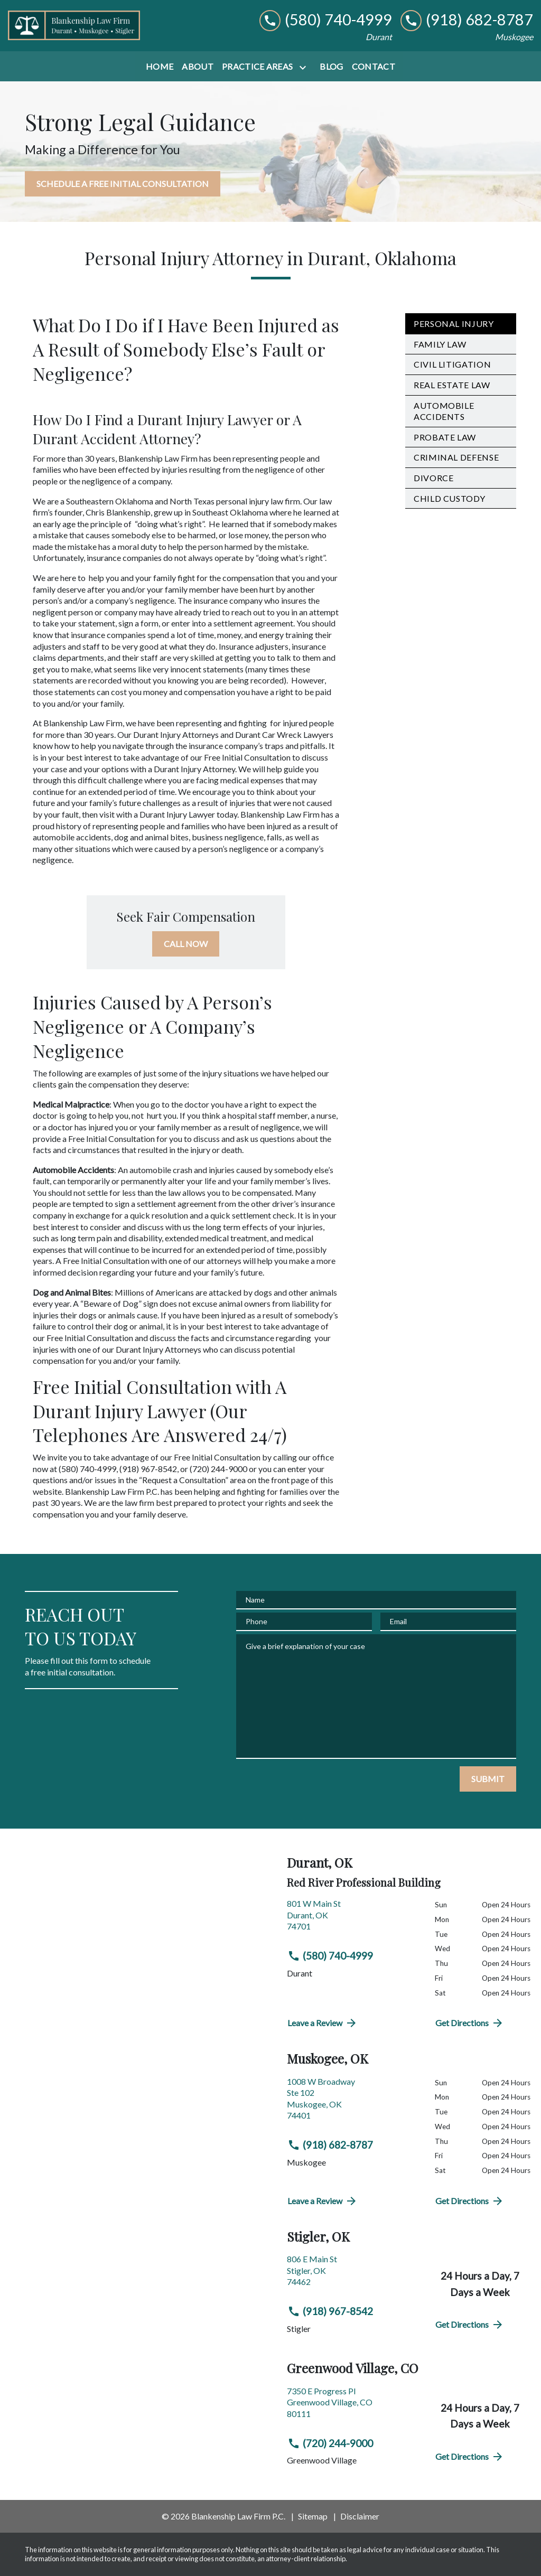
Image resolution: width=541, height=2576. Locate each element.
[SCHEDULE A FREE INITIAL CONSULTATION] (122, 183)
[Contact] (373, 67)
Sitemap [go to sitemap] (313, 2516)
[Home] (160, 67)
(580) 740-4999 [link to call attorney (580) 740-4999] (330, 1956)
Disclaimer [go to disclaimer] (359, 2516)
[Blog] (331, 67)
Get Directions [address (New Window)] (469, 2023)
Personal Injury (454, 324)
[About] (198, 67)
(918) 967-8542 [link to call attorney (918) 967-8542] (330, 2311)
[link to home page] (74, 25)
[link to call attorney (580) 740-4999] (325, 19)
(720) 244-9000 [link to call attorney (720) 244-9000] (330, 2443)
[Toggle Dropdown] (304, 67)
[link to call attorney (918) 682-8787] (466, 19)
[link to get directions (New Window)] (353, 1919)
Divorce (433, 478)
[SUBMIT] (488, 1779)
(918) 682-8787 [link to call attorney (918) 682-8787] (330, 2145)
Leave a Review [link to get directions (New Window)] (322, 2023)
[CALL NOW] (185, 944)
